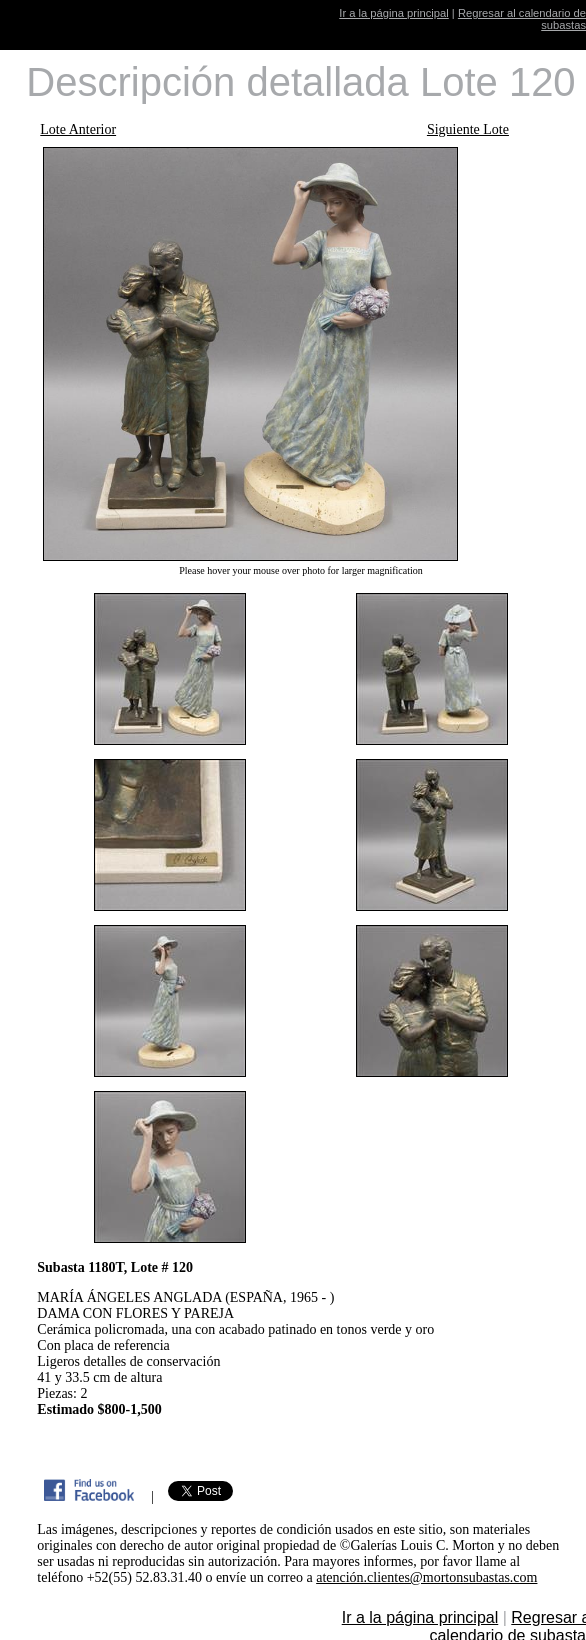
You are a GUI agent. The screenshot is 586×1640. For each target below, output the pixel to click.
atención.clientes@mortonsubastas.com (426, 1577)
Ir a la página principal (393, 13)
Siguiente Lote (468, 129)
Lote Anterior (78, 129)
